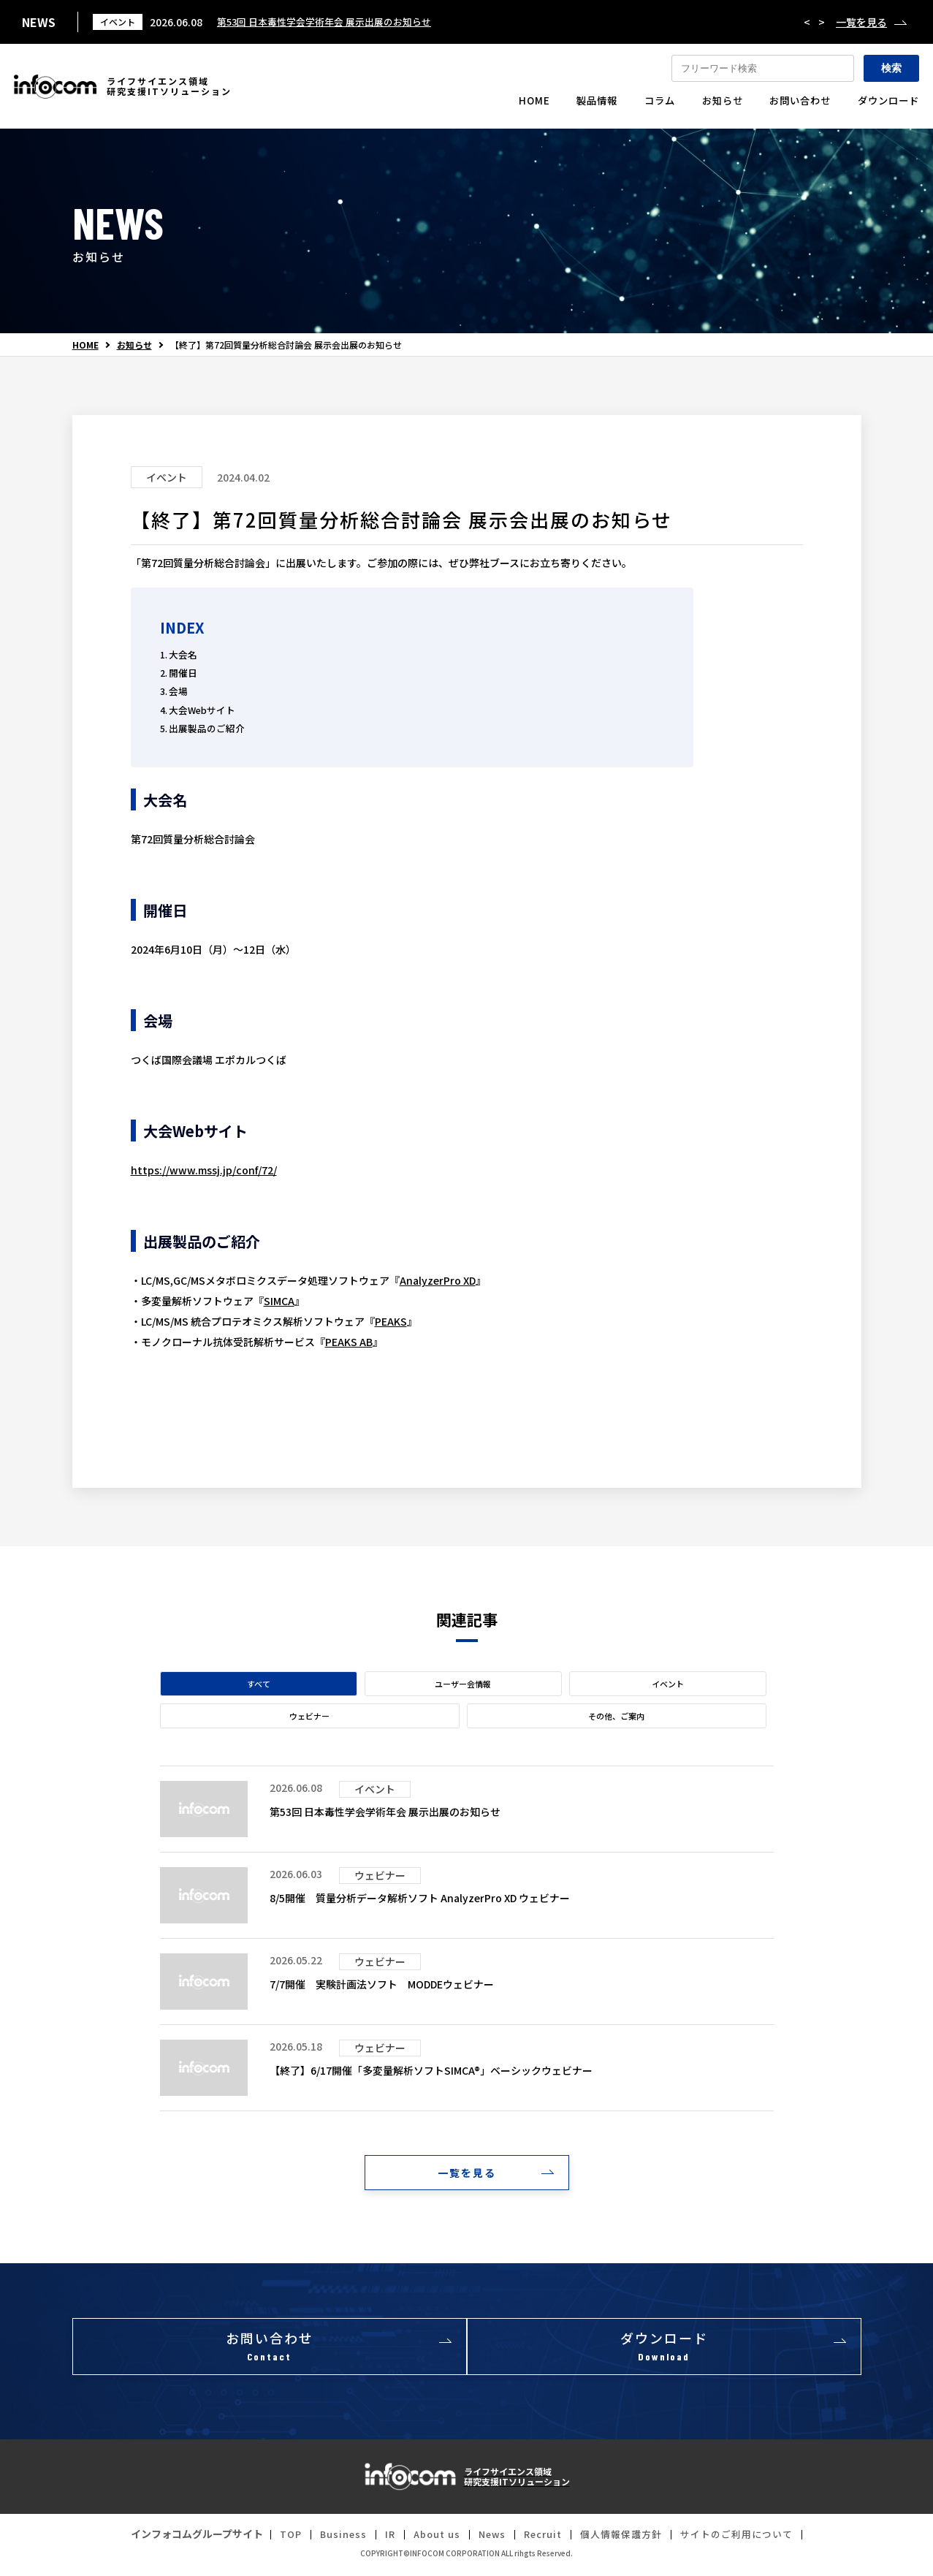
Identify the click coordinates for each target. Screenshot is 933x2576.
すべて (258, 1684)
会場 (178, 691)
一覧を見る (861, 22)
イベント (668, 1684)
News (488, 2539)
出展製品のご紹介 (207, 728)
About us (429, 2539)
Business (332, 2539)
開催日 (183, 673)
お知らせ (134, 345)
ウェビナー (309, 1716)
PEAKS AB (349, 1341)
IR (380, 2539)
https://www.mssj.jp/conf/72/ (204, 1170)
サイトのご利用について (748, 2539)
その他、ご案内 (616, 1716)
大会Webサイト (202, 710)
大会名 (183, 654)
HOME (85, 345)
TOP (276, 2539)
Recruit (543, 2539)
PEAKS (391, 1321)
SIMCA (279, 1300)
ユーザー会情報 (463, 1684)
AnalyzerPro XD (438, 1280)
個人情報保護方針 (626, 2539)
